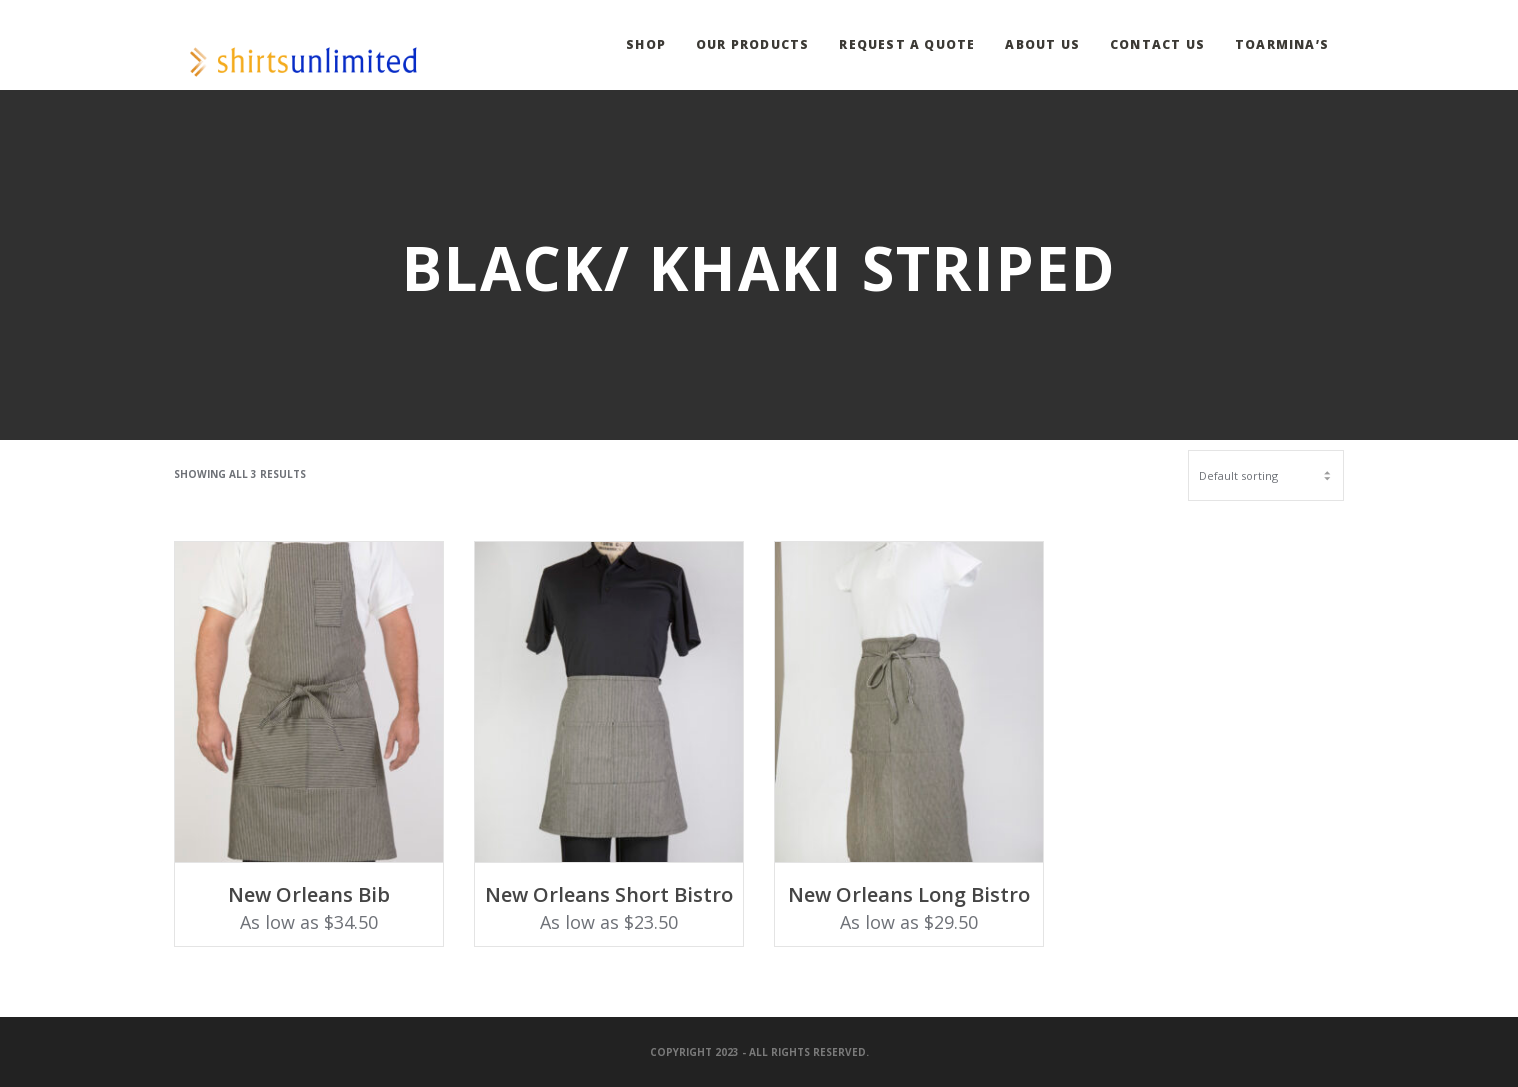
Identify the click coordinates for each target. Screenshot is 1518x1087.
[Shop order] (1266, 475)
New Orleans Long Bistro (909, 894)
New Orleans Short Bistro (609, 894)
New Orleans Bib (309, 894)
